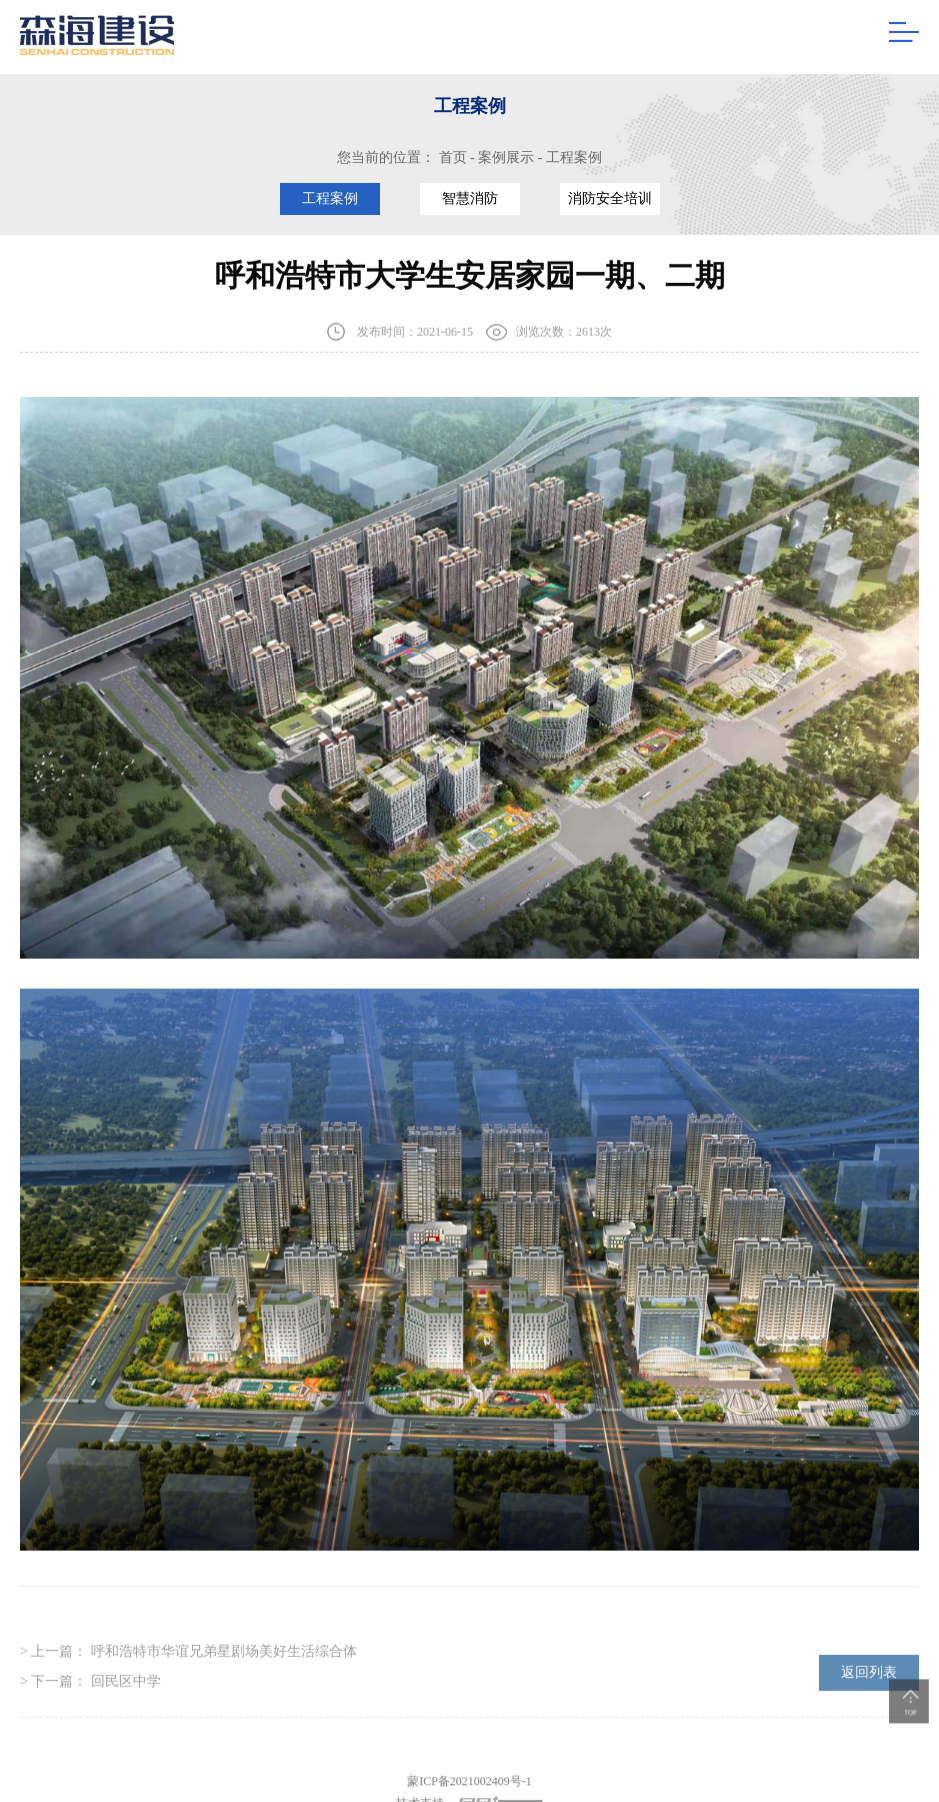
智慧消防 (470, 198)
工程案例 (574, 157)
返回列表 (869, 1681)
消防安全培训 (610, 198)
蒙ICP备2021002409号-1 (469, 1790)
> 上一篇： (188, 1660)
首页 (453, 157)
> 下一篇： (90, 1690)
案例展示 (506, 157)
